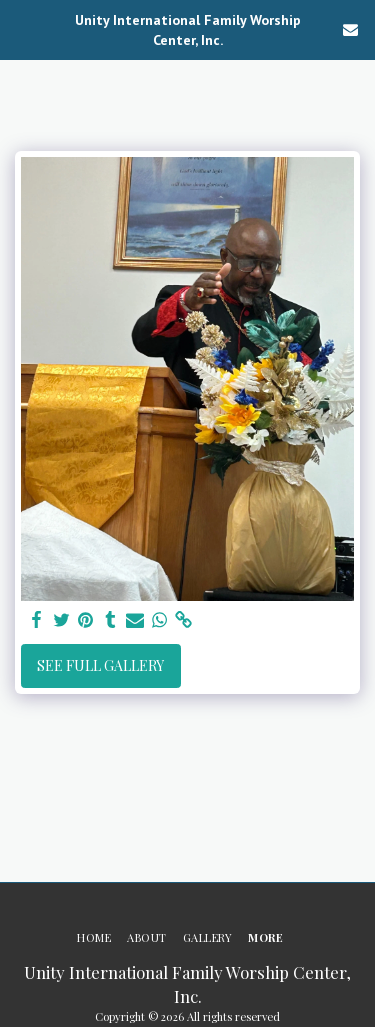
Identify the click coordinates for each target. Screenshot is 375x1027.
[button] (22, 28)
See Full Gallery (100, 665)
